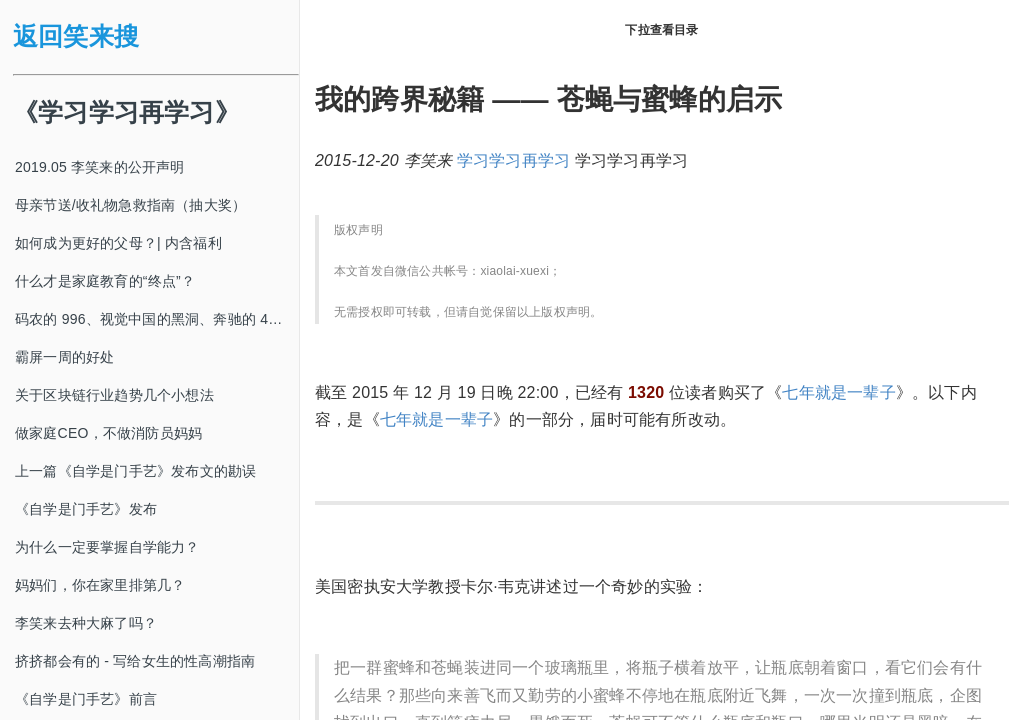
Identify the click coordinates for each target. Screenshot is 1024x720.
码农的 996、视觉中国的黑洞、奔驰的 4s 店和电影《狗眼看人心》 (157, 319)
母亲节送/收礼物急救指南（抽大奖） (130, 205)
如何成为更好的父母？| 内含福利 (118, 243)
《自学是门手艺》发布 (86, 509)
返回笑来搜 (76, 36)
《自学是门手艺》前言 (86, 699)
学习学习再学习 (513, 160)
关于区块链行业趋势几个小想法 (114, 395)
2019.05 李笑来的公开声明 (100, 167)
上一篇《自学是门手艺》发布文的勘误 (135, 471)
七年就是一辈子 (838, 392)
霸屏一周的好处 (64, 357)
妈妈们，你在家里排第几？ (100, 585)
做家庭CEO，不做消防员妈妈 (108, 433)
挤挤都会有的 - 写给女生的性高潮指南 (135, 661)
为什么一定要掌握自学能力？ (107, 547)
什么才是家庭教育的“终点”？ (105, 281)
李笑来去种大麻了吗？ (86, 623)
